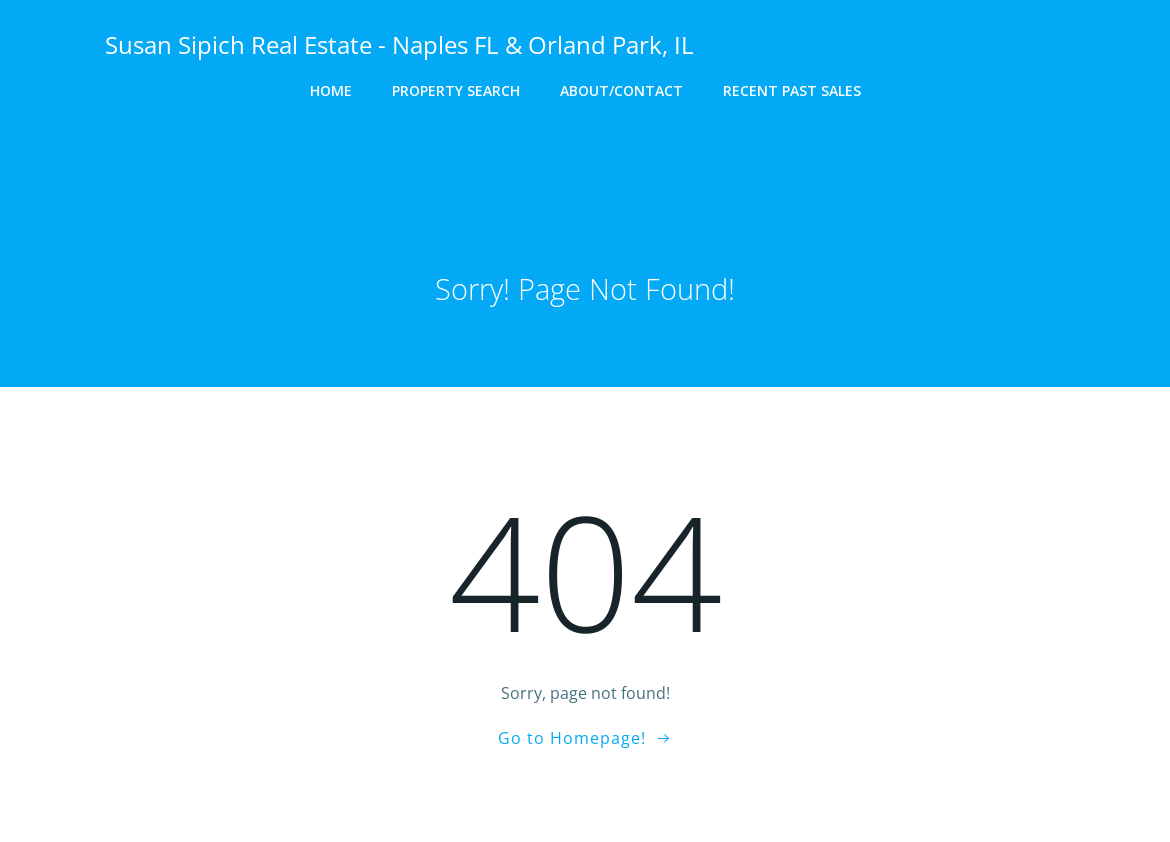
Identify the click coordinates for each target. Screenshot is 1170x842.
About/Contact (621, 90)
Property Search (456, 90)
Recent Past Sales (792, 90)
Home (331, 90)
